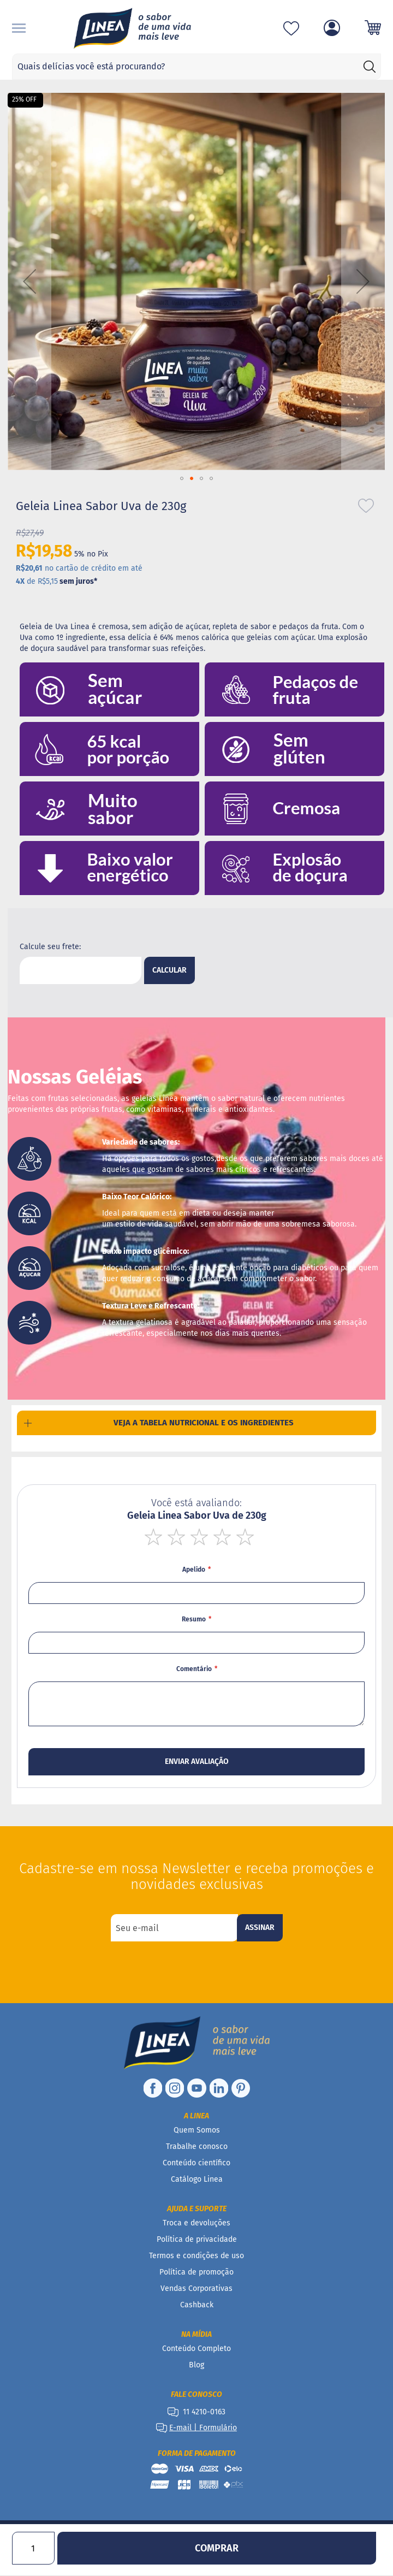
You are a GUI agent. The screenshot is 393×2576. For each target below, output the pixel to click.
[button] (29, 281)
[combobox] (197, 67)
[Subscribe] (260, 1927)
